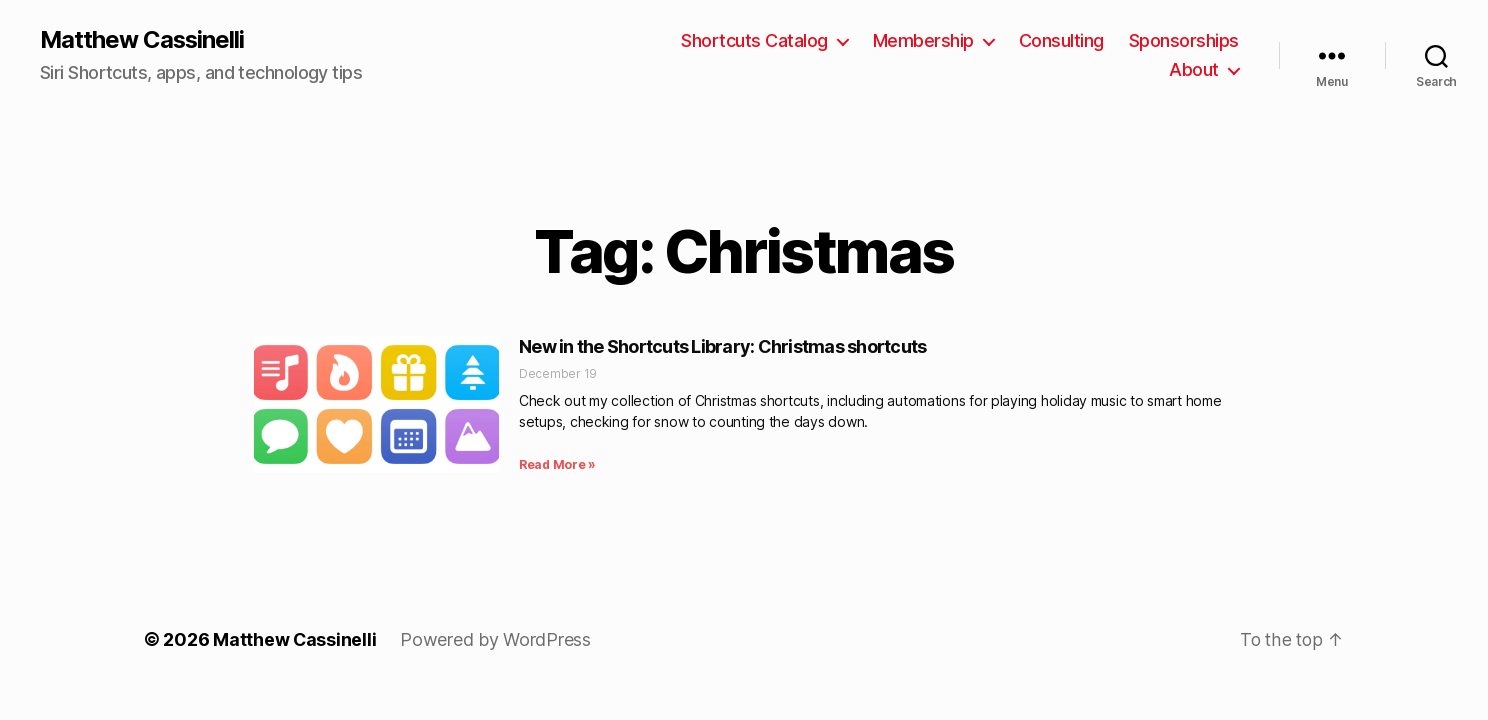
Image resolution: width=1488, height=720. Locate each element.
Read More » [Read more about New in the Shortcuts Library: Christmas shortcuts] (557, 465)
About (1194, 70)
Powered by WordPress (496, 640)
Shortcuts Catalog (754, 40)
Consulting (1061, 40)
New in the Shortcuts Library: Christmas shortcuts (722, 346)
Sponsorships (1184, 40)
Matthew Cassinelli (143, 40)
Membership (923, 40)
